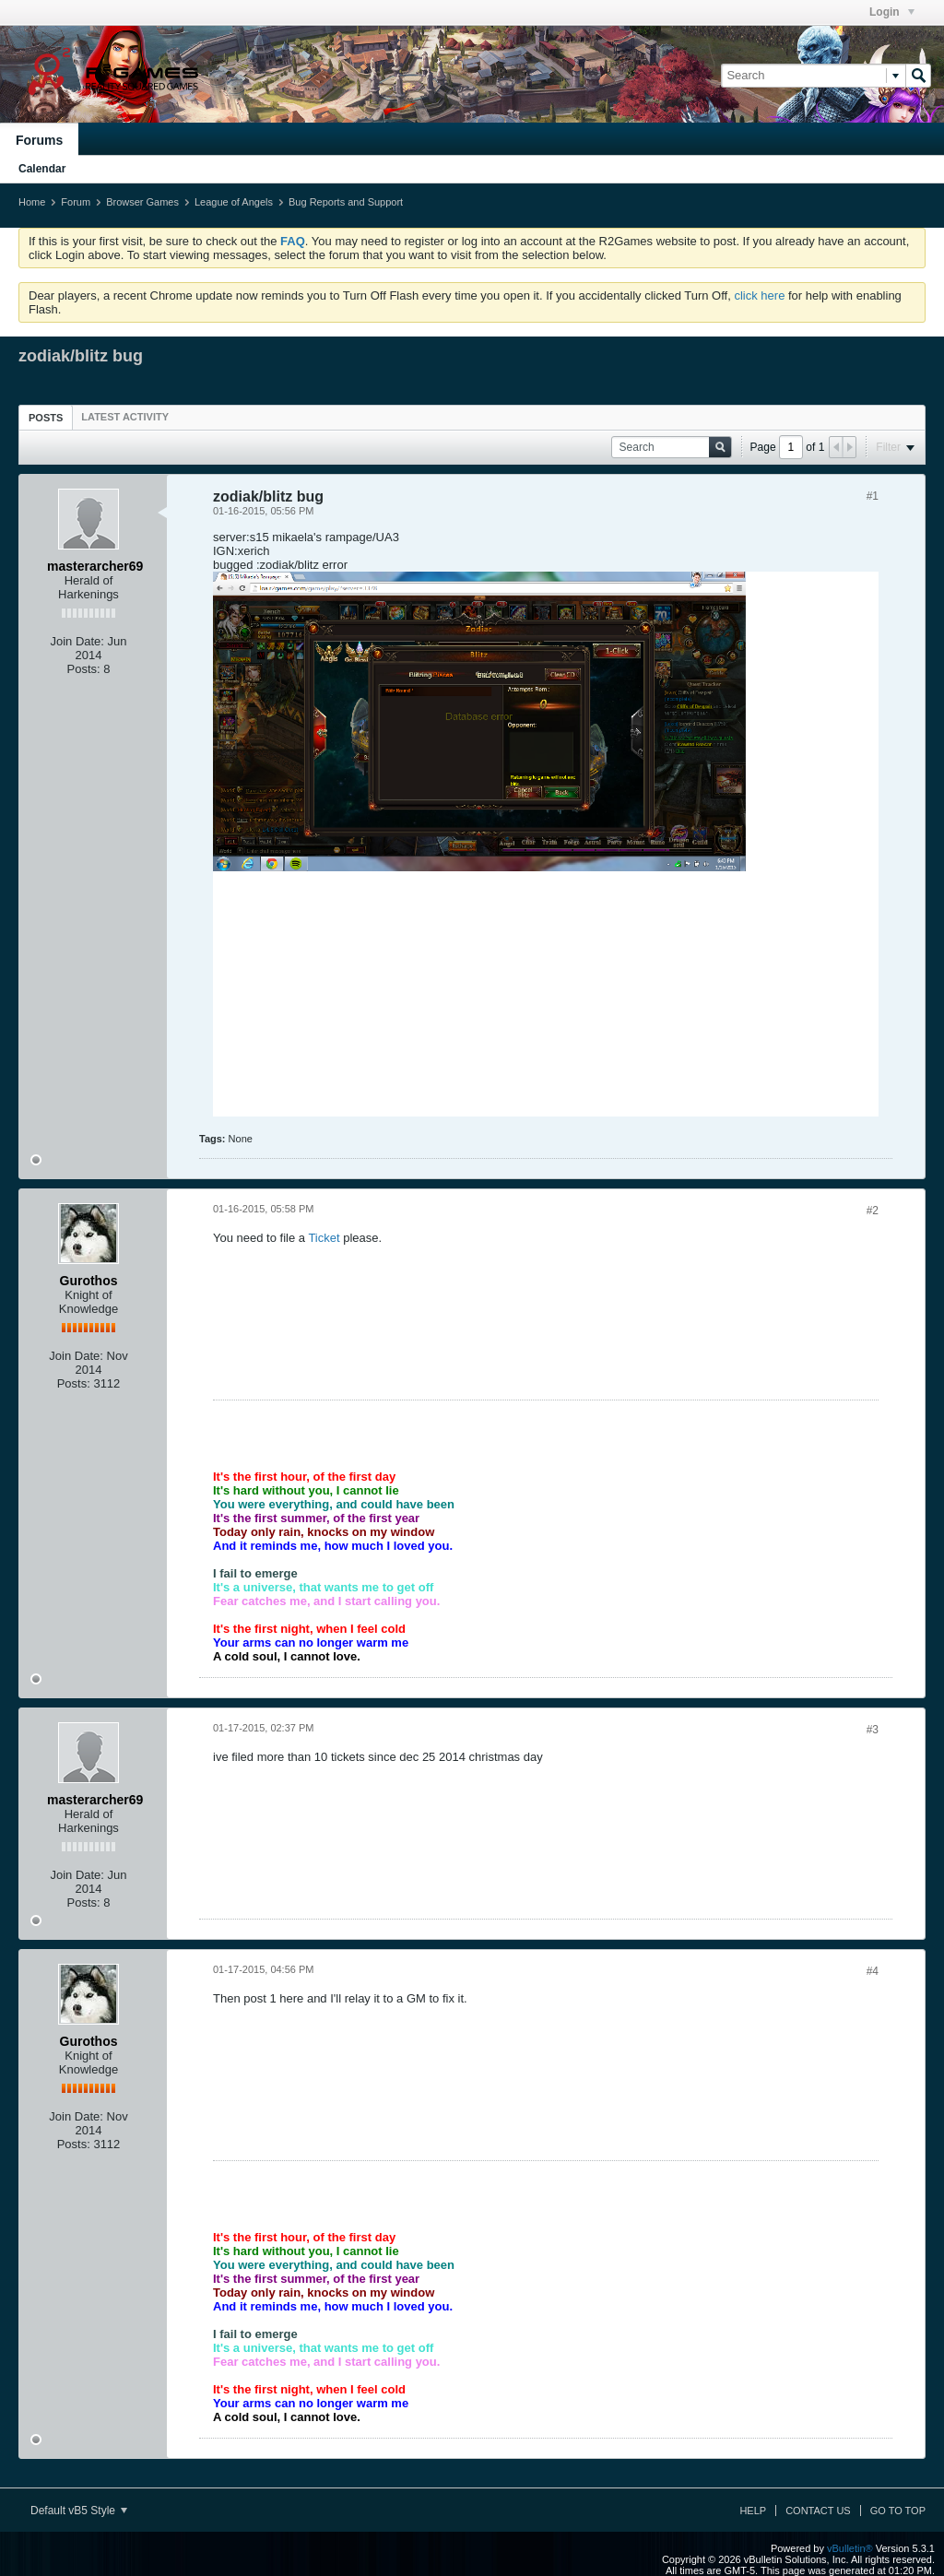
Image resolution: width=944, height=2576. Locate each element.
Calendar (41, 168)
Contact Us (818, 2510)
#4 (873, 1971)
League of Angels (234, 201)
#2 (873, 1210)
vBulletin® (850, 2548)
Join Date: (77, 641)
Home (31, 201)
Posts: (83, 669)
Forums (39, 140)
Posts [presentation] (46, 417)
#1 (873, 496)
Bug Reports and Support (346, 201)
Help (752, 2510)
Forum (75, 201)
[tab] (45, 417)
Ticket (323, 1238)
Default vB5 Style (78, 2510)
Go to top (898, 2510)
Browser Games (142, 201)
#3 (873, 1729)
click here (759, 295)
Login (891, 12)
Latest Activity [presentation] (125, 416)
